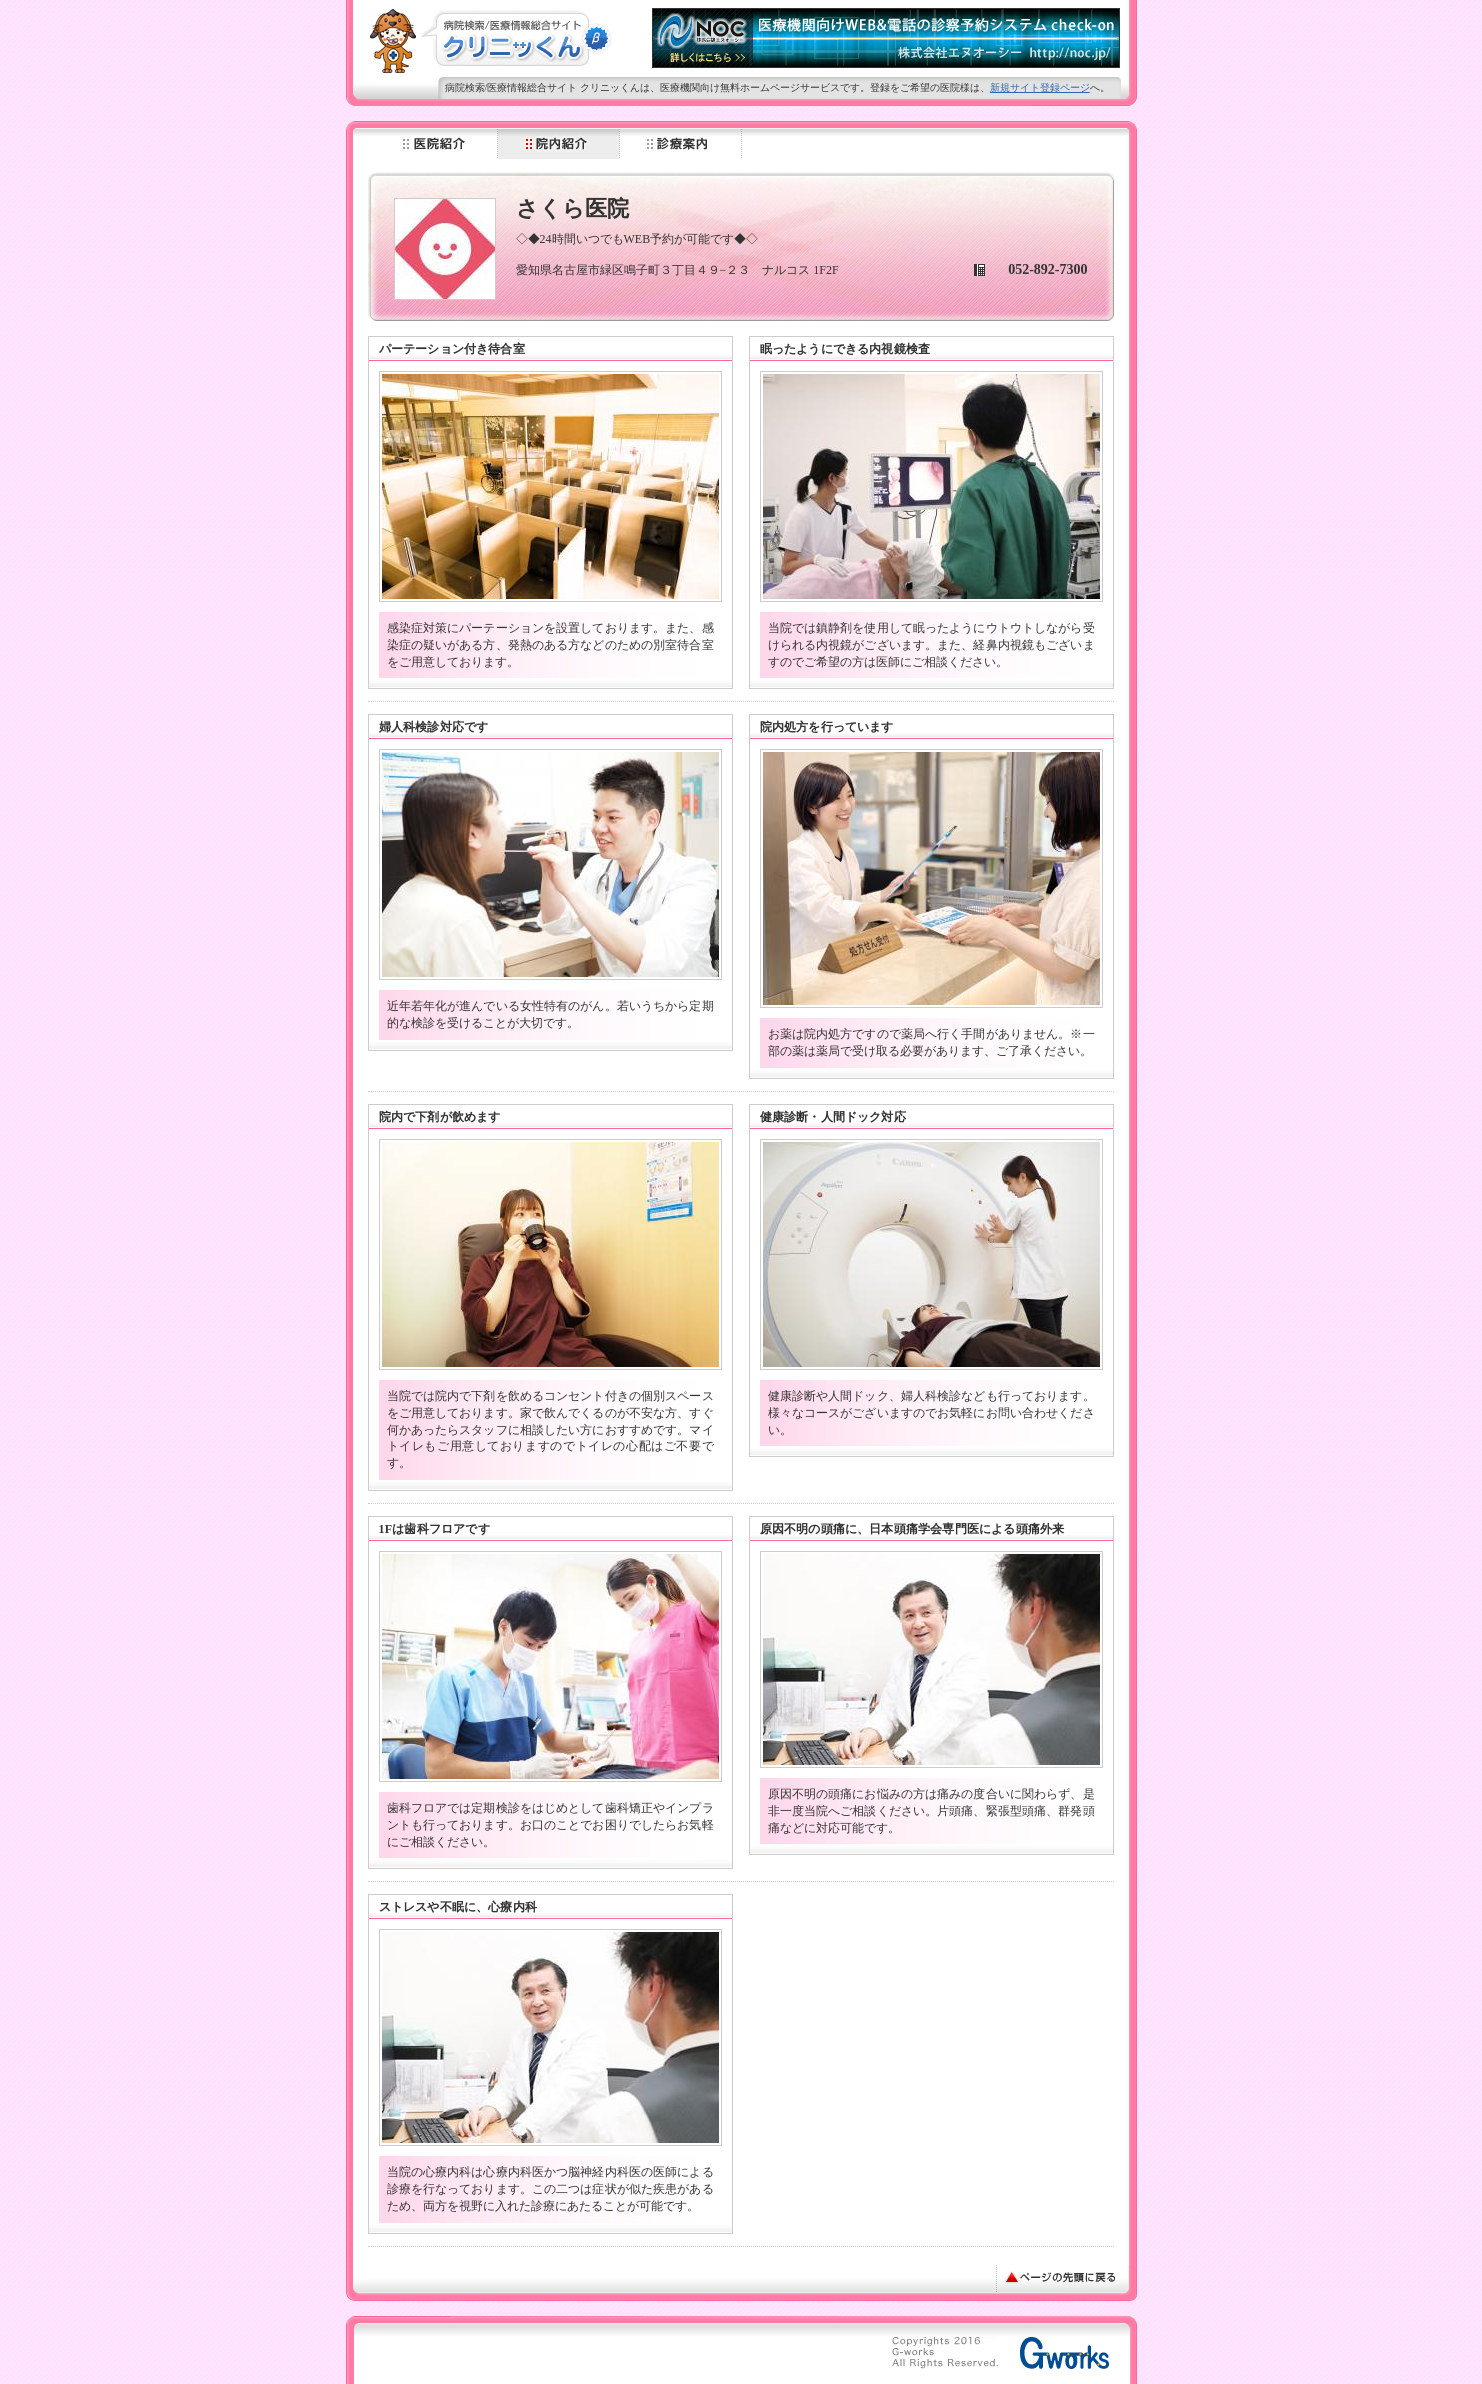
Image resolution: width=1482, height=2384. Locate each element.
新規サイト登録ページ (1040, 87)
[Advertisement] (612, 2356)
